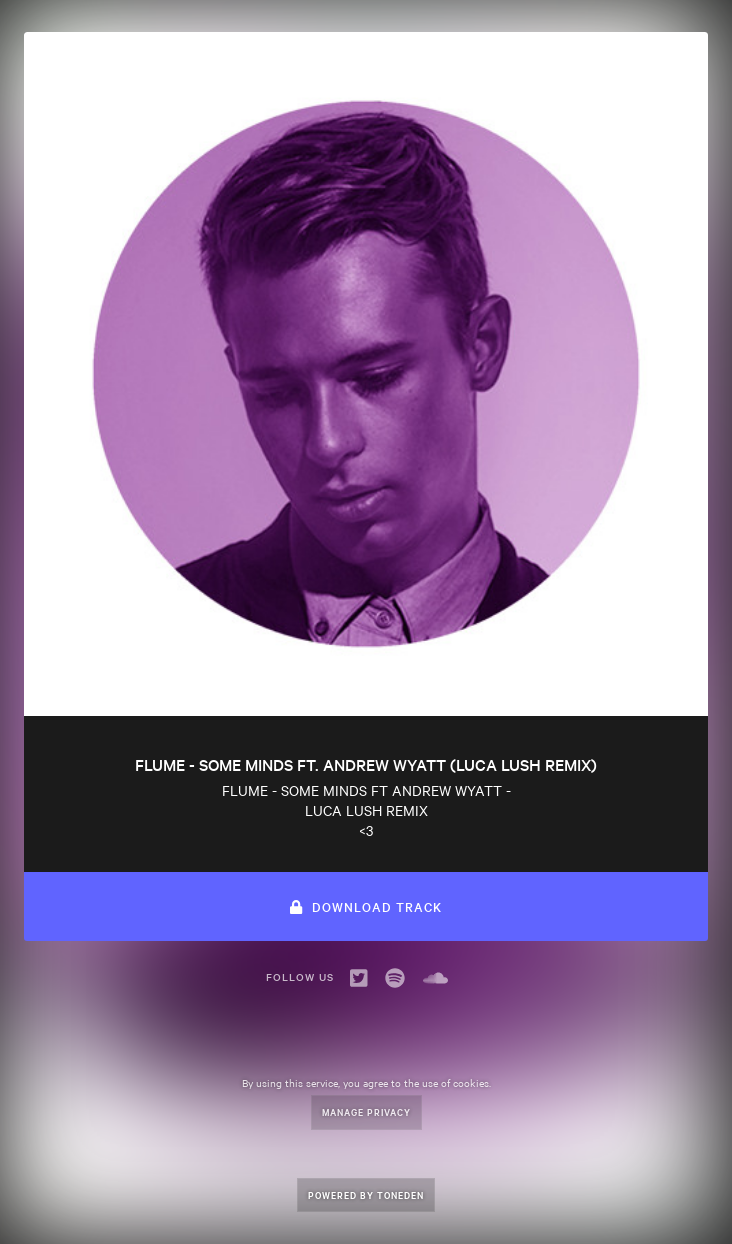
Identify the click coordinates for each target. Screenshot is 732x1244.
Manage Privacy (366, 1111)
